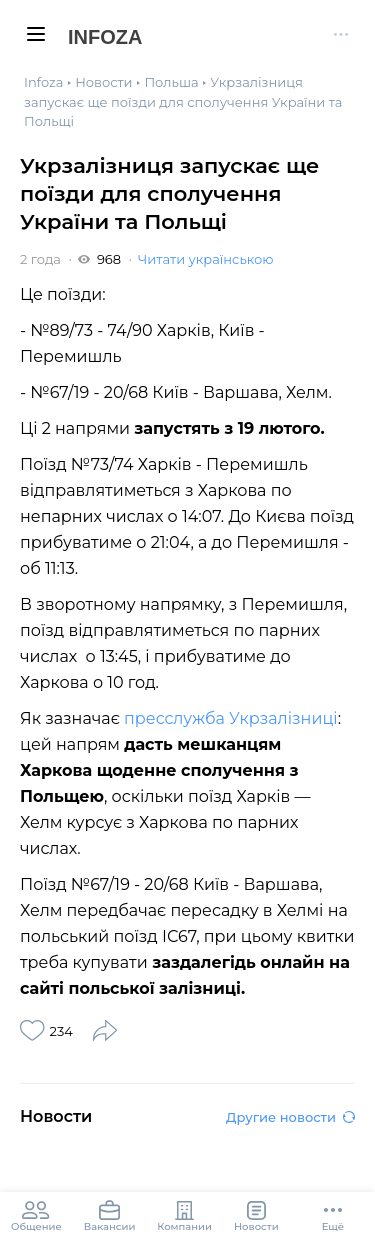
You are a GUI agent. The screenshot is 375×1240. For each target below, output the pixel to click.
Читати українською (205, 259)
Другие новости (290, 1117)
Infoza (105, 37)
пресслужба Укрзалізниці (231, 718)
